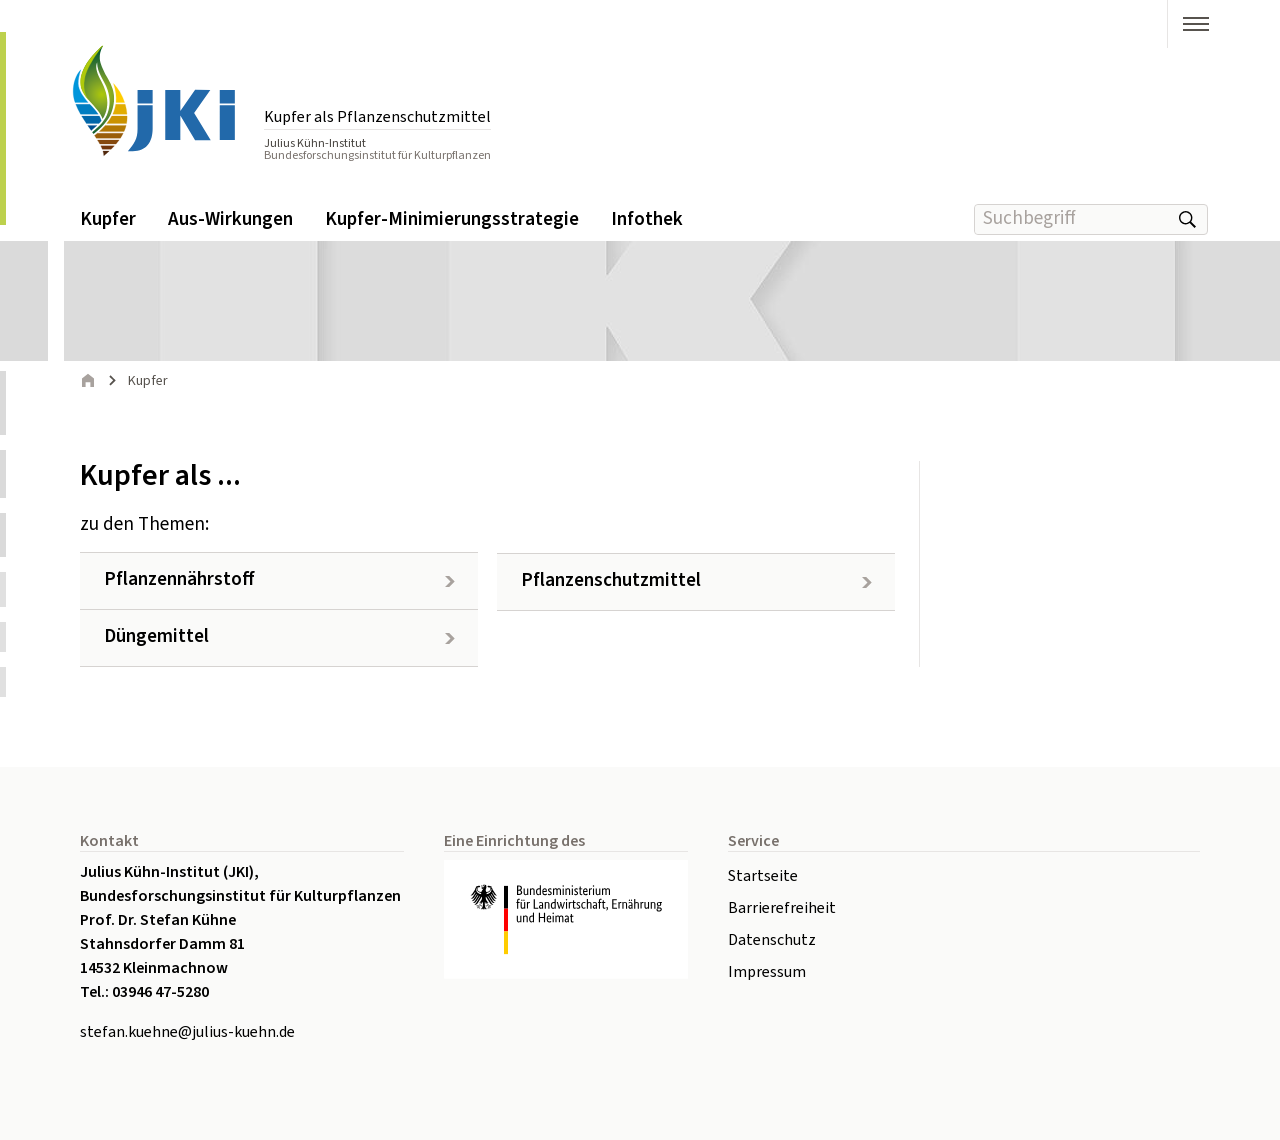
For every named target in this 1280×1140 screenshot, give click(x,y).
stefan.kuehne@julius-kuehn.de (187, 1032)
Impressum (767, 972)
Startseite (763, 876)
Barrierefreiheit (782, 908)
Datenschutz (772, 940)
